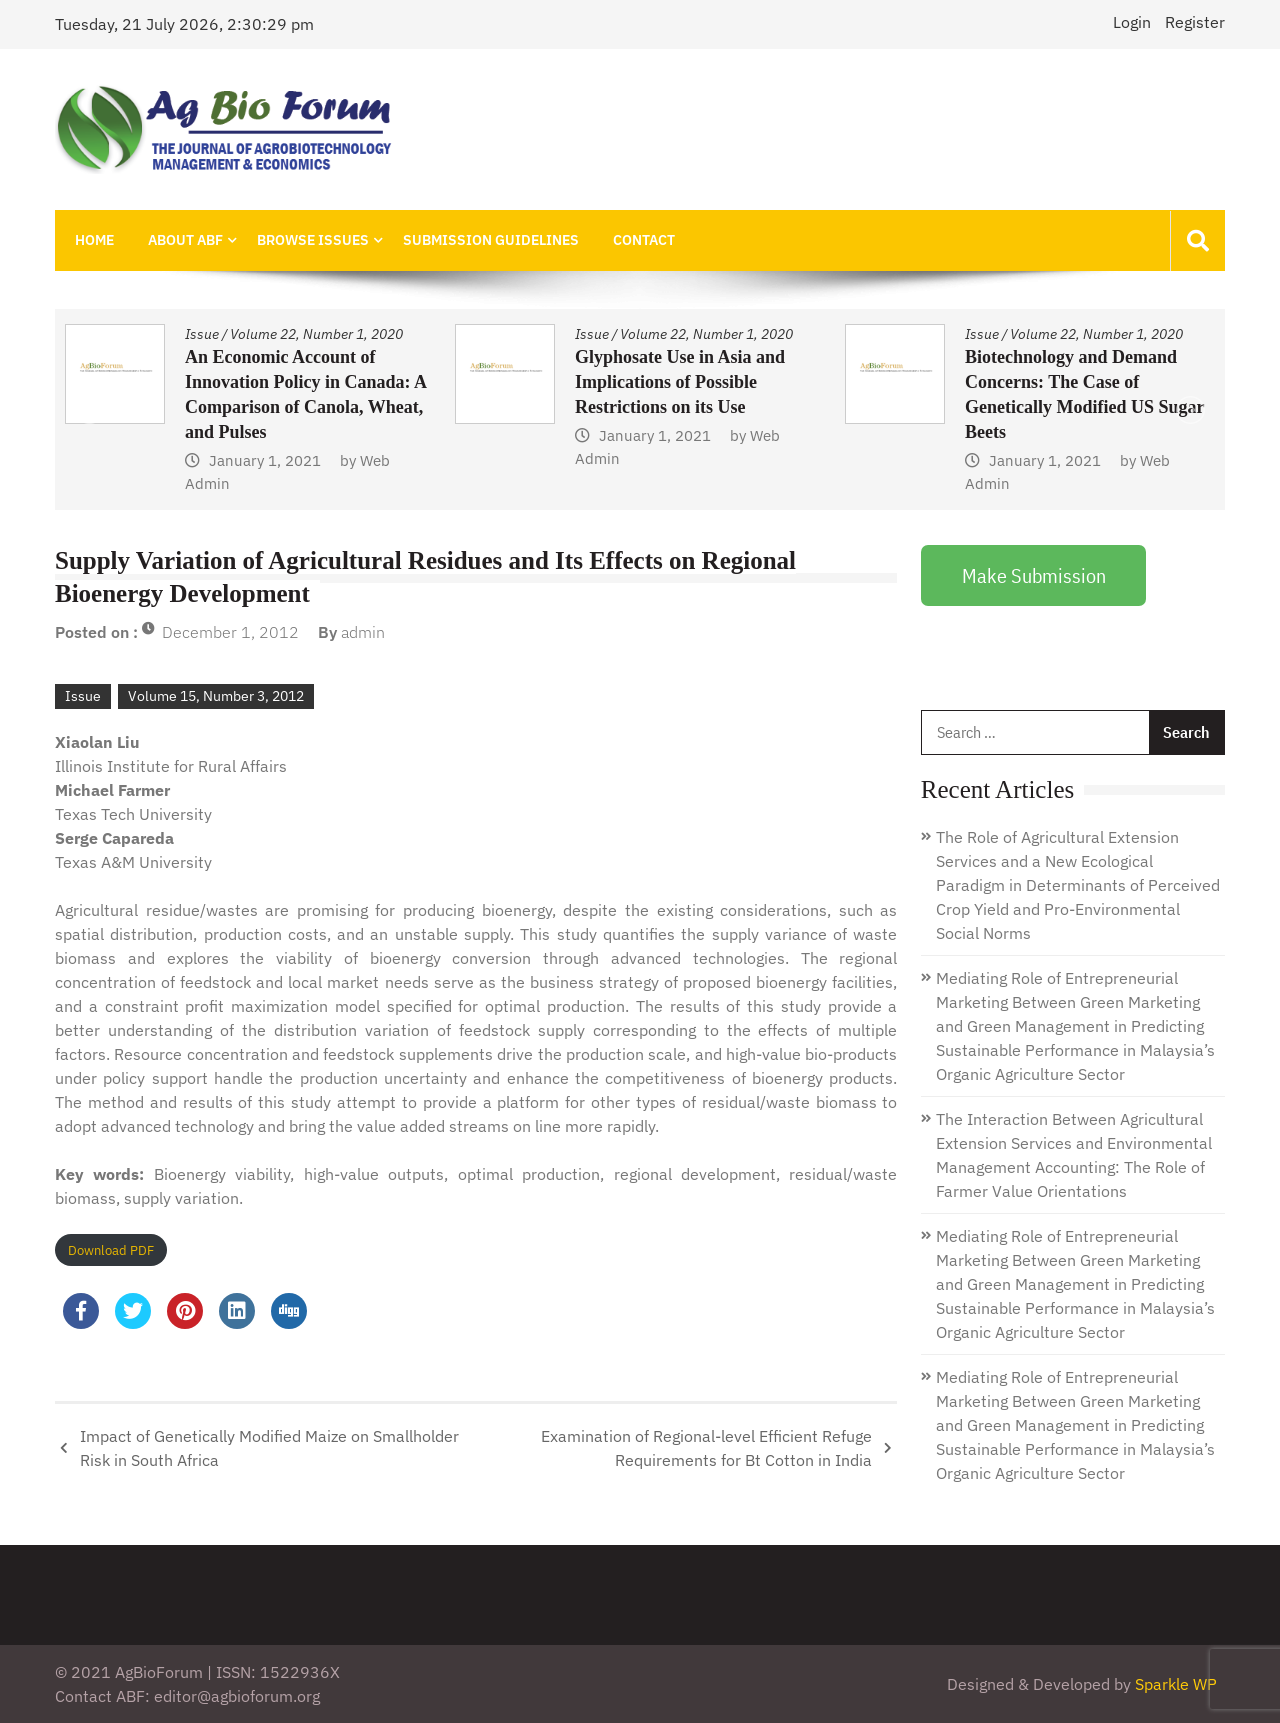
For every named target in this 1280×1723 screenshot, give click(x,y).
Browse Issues (313, 240)
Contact (644, 240)
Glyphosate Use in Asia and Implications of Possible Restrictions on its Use (680, 382)
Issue (202, 334)
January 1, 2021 (265, 460)
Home (94, 240)
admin (363, 632)
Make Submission (1034, 575)
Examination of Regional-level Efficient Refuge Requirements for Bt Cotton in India (706, 1448)
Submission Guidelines (491, 240)
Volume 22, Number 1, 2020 (316, 334)
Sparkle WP (1176, 1684)
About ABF (185, 240)
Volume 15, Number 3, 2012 (216, 696)
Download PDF (111, 1250)
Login (1132, 22)
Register (1195, 22)
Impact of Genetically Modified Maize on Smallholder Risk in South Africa (269, 1448)
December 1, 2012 (230, 632)
